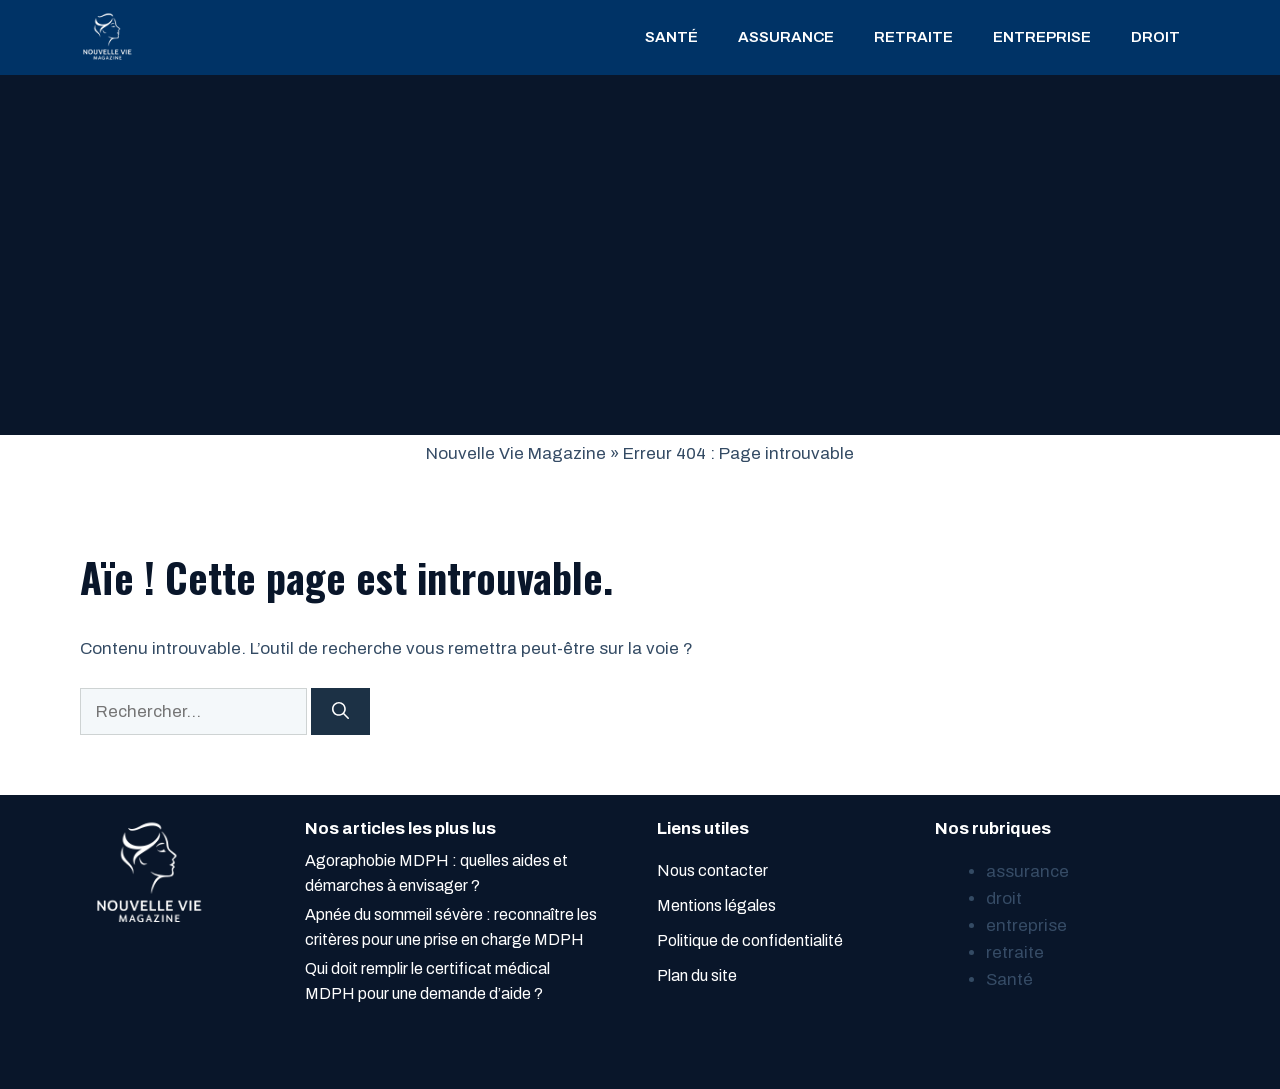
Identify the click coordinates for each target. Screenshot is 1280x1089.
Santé (671, 37)
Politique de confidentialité (750, 940)
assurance (786, 37)
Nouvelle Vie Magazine (516, 453)
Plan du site (697, 975)
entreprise (1042, 37)
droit (1155, 37)
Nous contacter (712, 870)
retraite (913, 37)
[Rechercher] (340, 712)
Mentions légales (716, 905)
